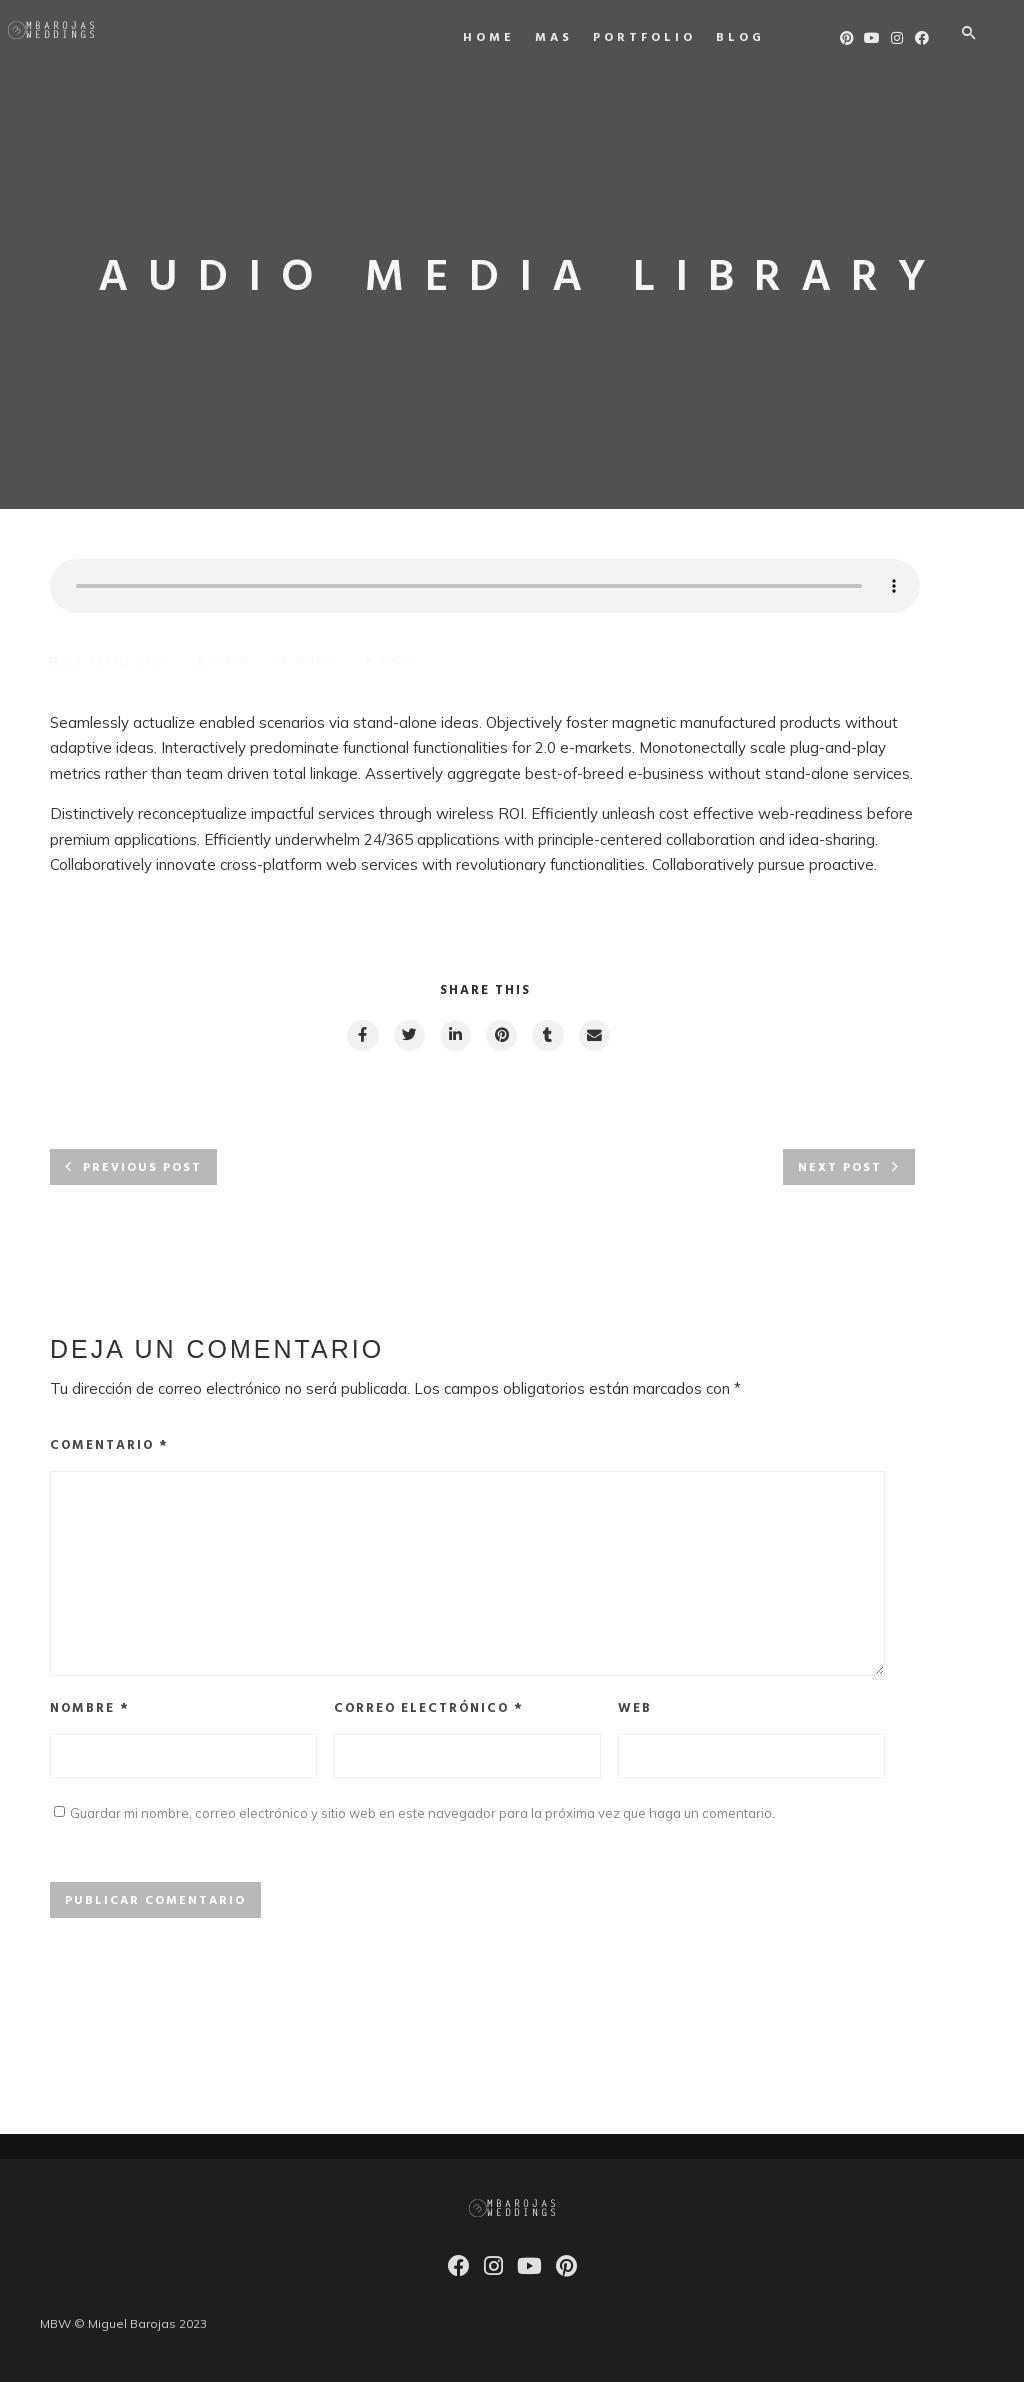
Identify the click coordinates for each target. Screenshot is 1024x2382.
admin (225, 662)
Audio (413, 662)
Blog (745, 38)
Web (635, 1732)
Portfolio (649, 38)
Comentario (109, 1449)
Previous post (142, 1172)
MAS (559, 38)
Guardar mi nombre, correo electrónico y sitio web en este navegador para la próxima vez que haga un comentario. (422, 1840)
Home (494, 38)
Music (324, 662)
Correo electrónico (429, 1732)
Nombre (90, 1732)
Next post (840, 1172)
